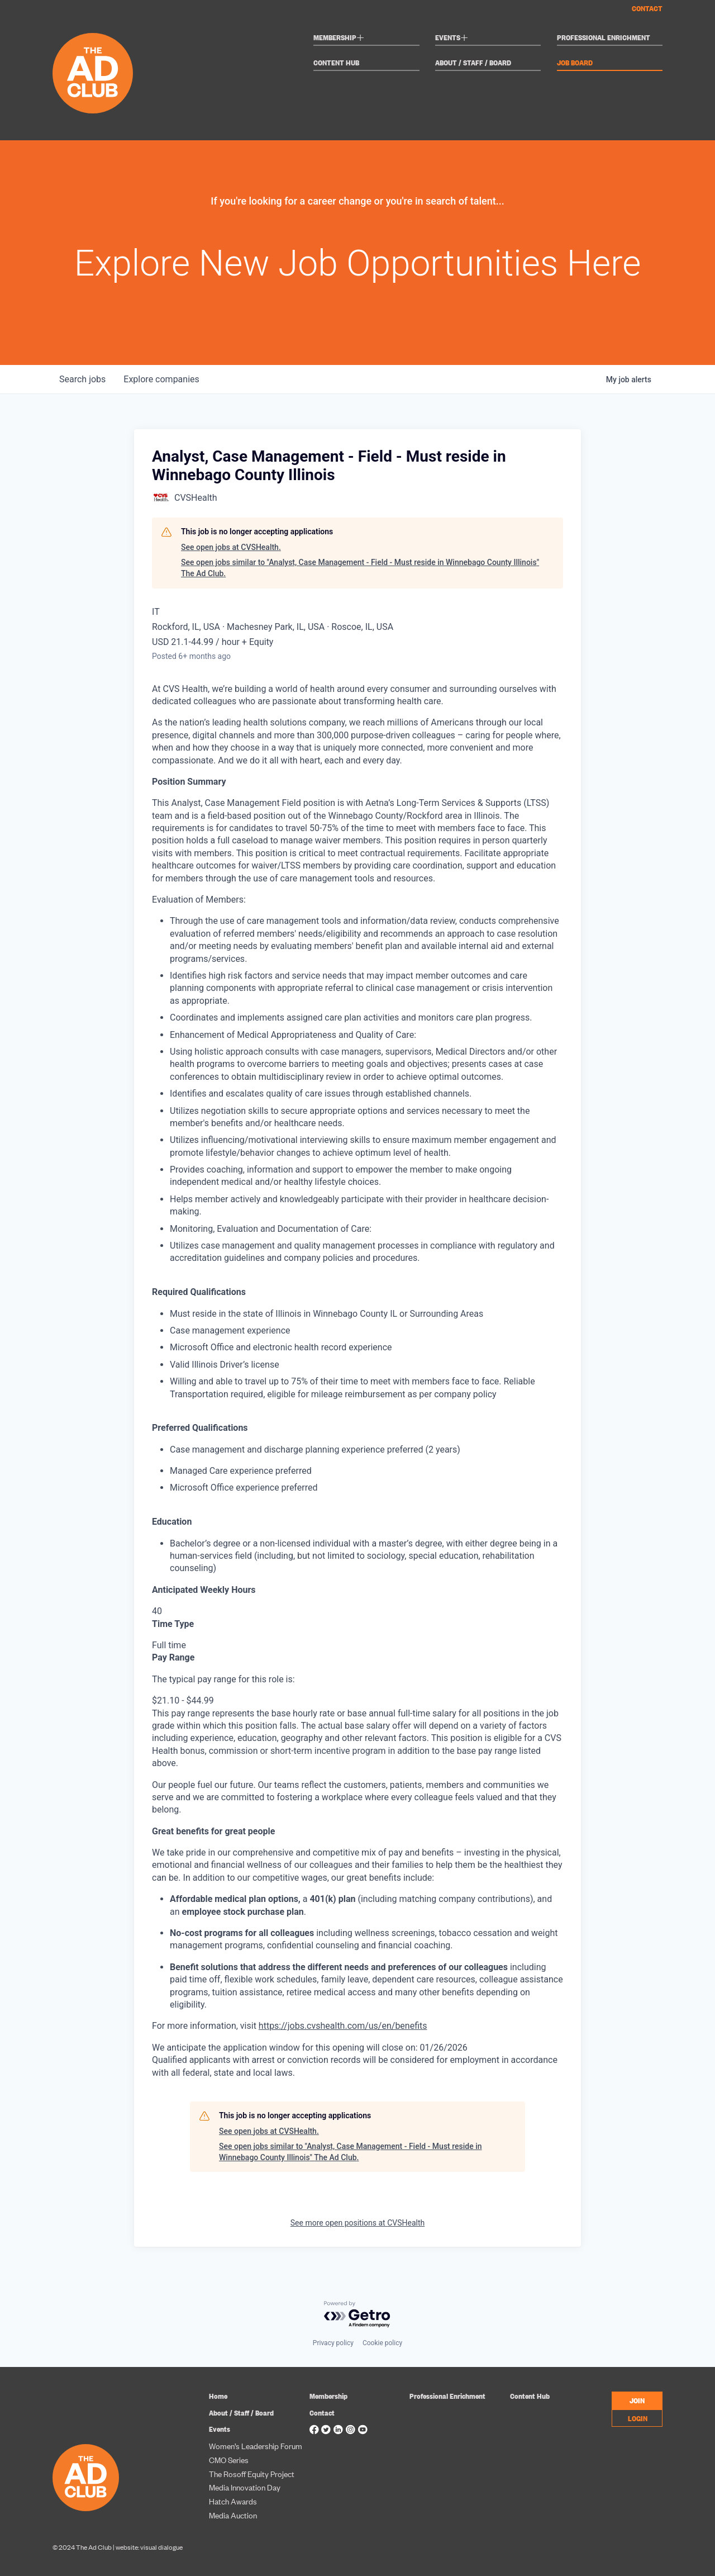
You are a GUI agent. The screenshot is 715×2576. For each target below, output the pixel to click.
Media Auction (233, 2515)
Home (218, 2396)
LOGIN (637, 2417)
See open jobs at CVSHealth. (231, 547)
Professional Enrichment (603, 37)
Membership (338, 39)
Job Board (575, 63)
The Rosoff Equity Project (251, 2473)
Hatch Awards (233, 2501)
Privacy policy (333, 2343)
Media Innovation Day (244, 2487)
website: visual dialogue (149, 2547)
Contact (647, 8)
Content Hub (336, 63)
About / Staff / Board (473, 63)
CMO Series (229, 2459)
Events (451, 39)
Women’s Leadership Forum (255, 2445)
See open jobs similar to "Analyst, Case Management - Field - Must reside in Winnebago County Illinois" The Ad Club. (360, 568)
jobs (82, 379)
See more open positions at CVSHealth (357, 2222)
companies (161, 379)
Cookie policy (382, 2343)
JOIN (637, 2400)
